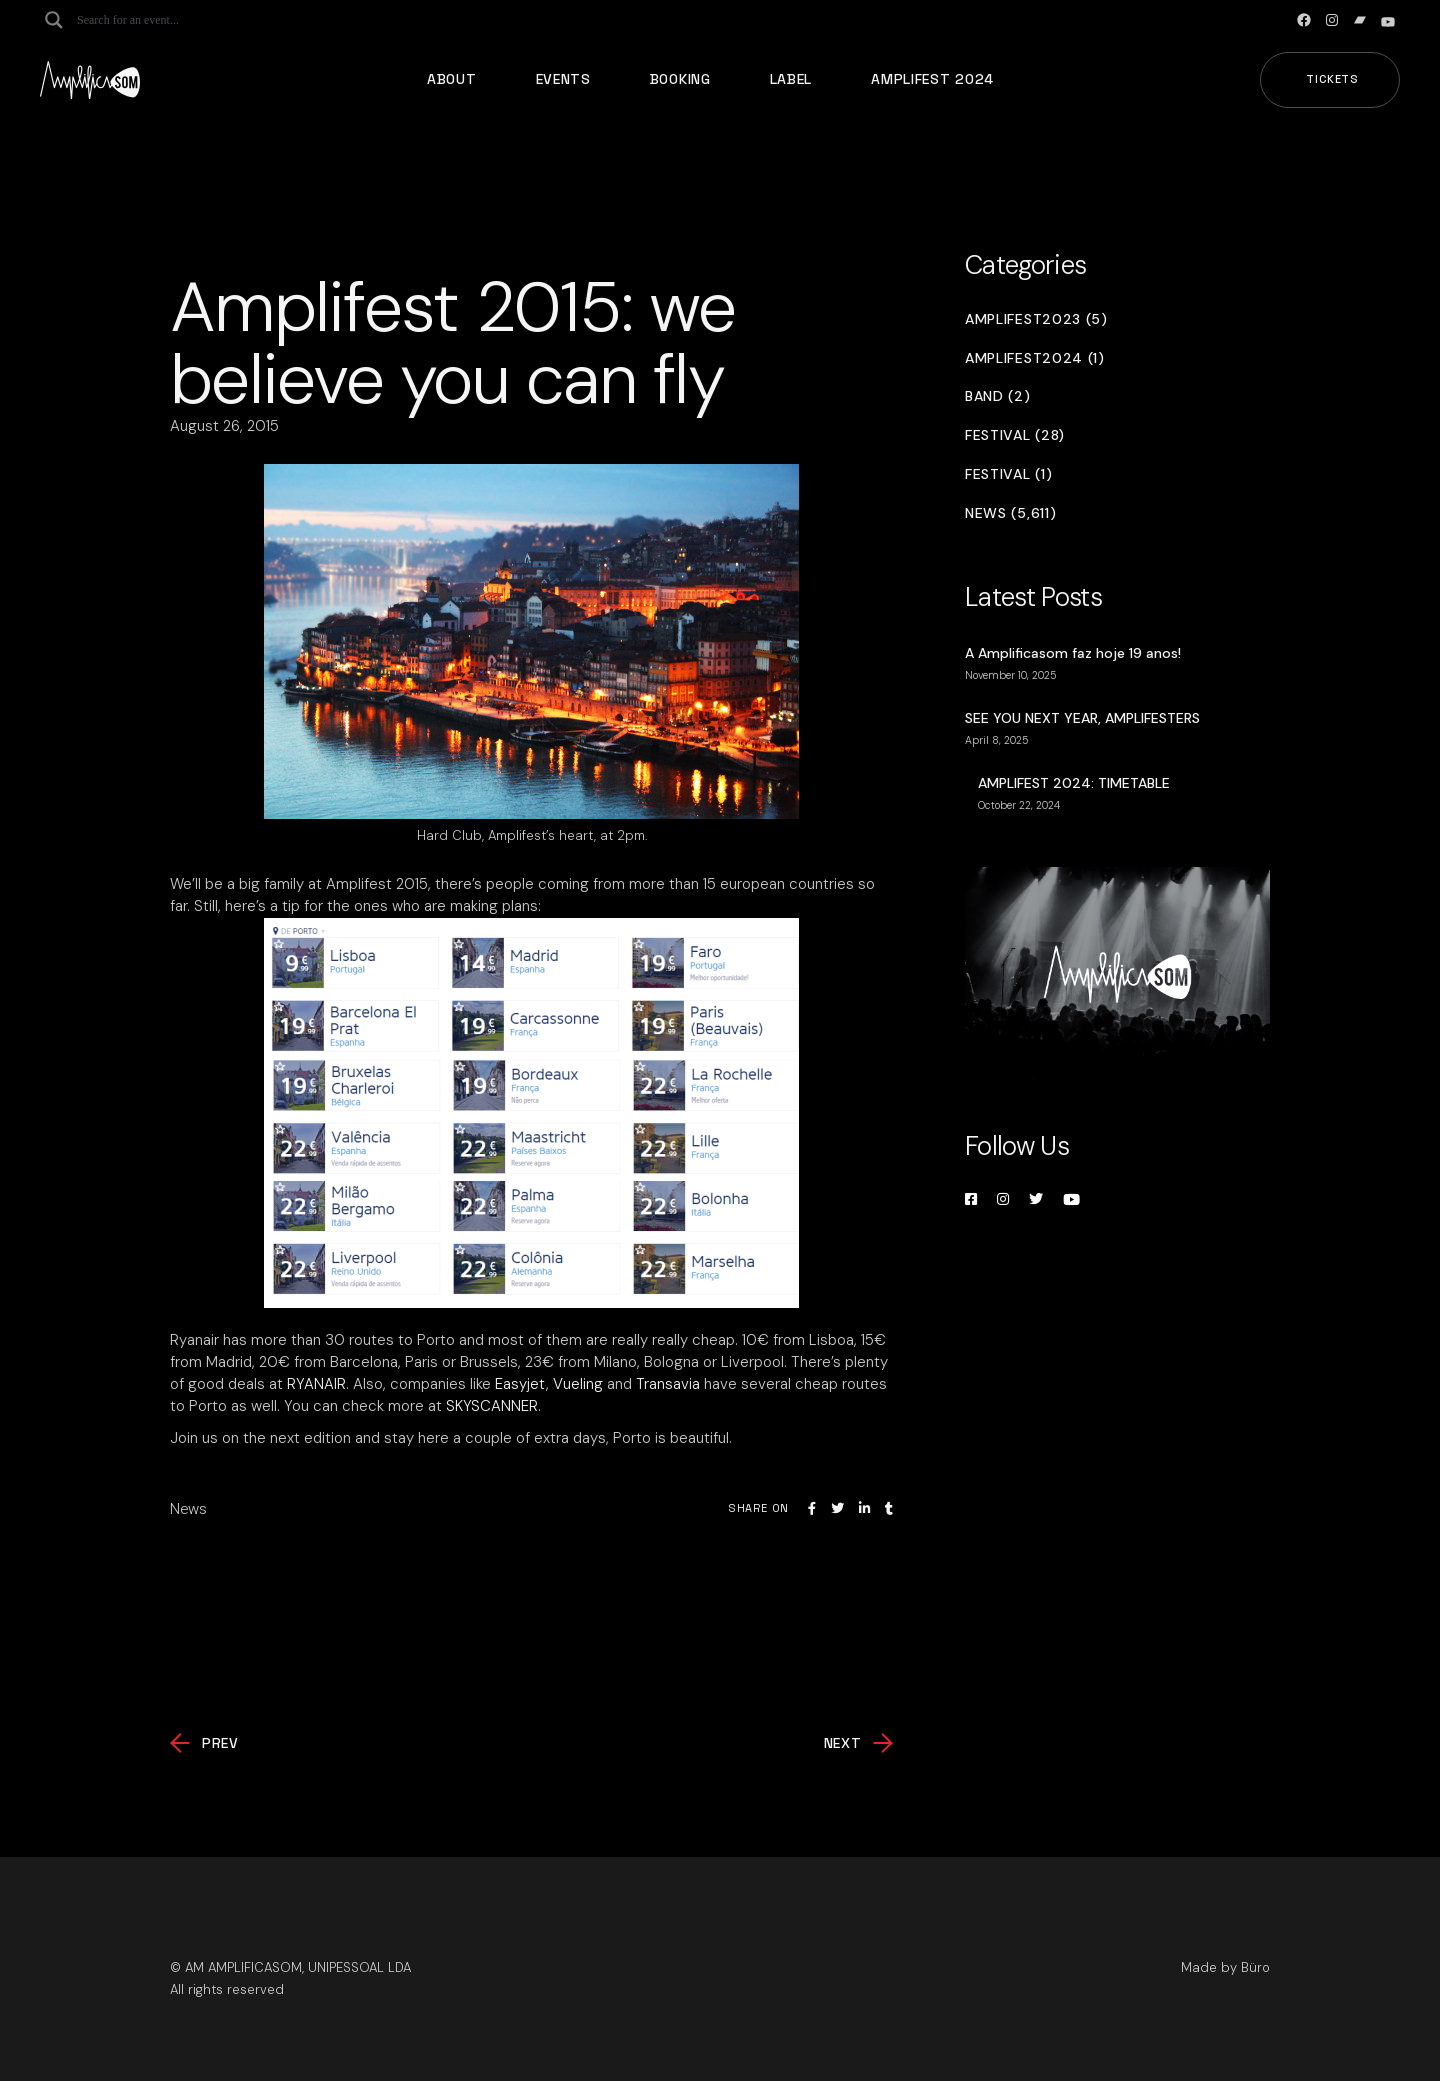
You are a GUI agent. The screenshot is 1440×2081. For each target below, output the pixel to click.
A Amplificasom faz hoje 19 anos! (1073, 653)
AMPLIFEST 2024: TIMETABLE (1074, 783)
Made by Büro (1225, 1967)
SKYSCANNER (492, 1406)
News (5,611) (1010, 513)
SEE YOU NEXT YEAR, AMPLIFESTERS (1082, 718)
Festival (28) (1015, 435)
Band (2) (998, 396)
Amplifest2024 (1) (1035, 358)
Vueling (578, 1384)
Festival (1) (1008, 474)
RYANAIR (316, 1384)
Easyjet (520, 1384)
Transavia (668, 1384)
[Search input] (156, 20)
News (188, 1509)
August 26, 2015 (224, 426)
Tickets (1332, 79)
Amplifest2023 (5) (1036, 319)
